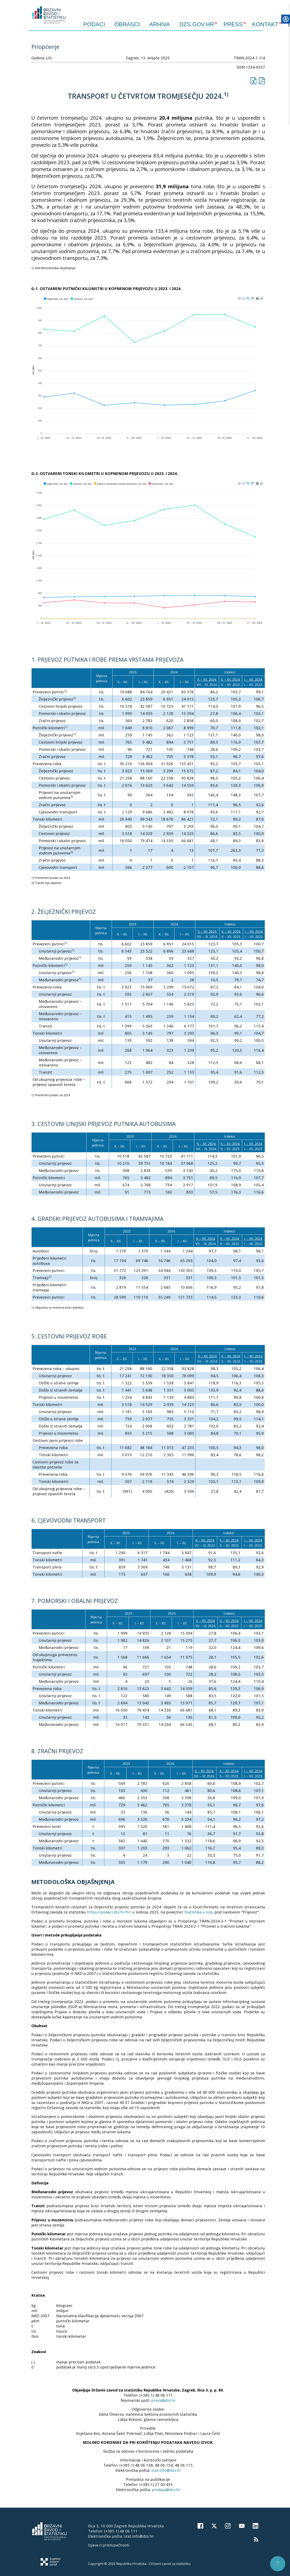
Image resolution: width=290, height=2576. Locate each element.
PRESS (233, 24)
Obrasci (127, 24)
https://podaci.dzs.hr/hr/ (109, 1912)
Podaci (94, 24)
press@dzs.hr (163, 2400)
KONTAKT (265, 24)
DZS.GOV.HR (196, 24)
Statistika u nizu (199, 1912)
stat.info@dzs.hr (166, 2470)
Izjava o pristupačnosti (108, 2544)
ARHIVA (159, 24)
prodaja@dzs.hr (166, 2489)
